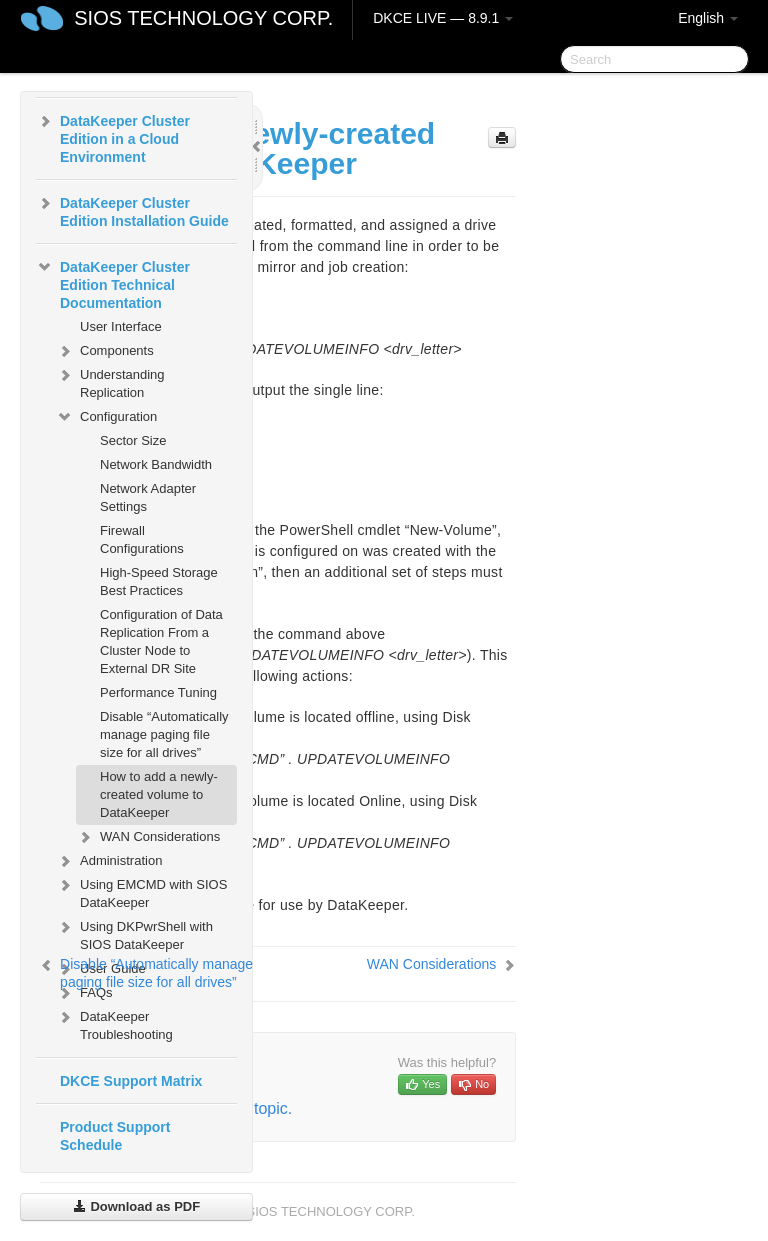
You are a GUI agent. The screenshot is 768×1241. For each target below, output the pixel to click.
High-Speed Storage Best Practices (159, 581)
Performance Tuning (158, 692)
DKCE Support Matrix (131, 1081)
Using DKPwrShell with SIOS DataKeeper (134, 933)
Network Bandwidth (156, 464)
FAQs (84, 993)
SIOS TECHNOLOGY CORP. (203, 18)
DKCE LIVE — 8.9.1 (443, 18)
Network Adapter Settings (148, 497)
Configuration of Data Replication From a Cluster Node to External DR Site (161, 641)
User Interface (121, 326)
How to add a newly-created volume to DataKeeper (159, 794)
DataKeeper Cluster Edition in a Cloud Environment (113, 137)
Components (105, 351)
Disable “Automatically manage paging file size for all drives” (164, 734)
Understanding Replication (110, 381)
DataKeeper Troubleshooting (114, 1023)
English (708, 18)
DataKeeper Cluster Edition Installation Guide (132, 210)
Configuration (106, 417)
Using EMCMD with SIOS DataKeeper (141, 891)
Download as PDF (136, 1206)
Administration (109, 861)
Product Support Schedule (115, 1136)
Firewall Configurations (142, 539)
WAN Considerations (148, 837)
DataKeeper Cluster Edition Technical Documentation (113, 283)
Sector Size (133, 440)
